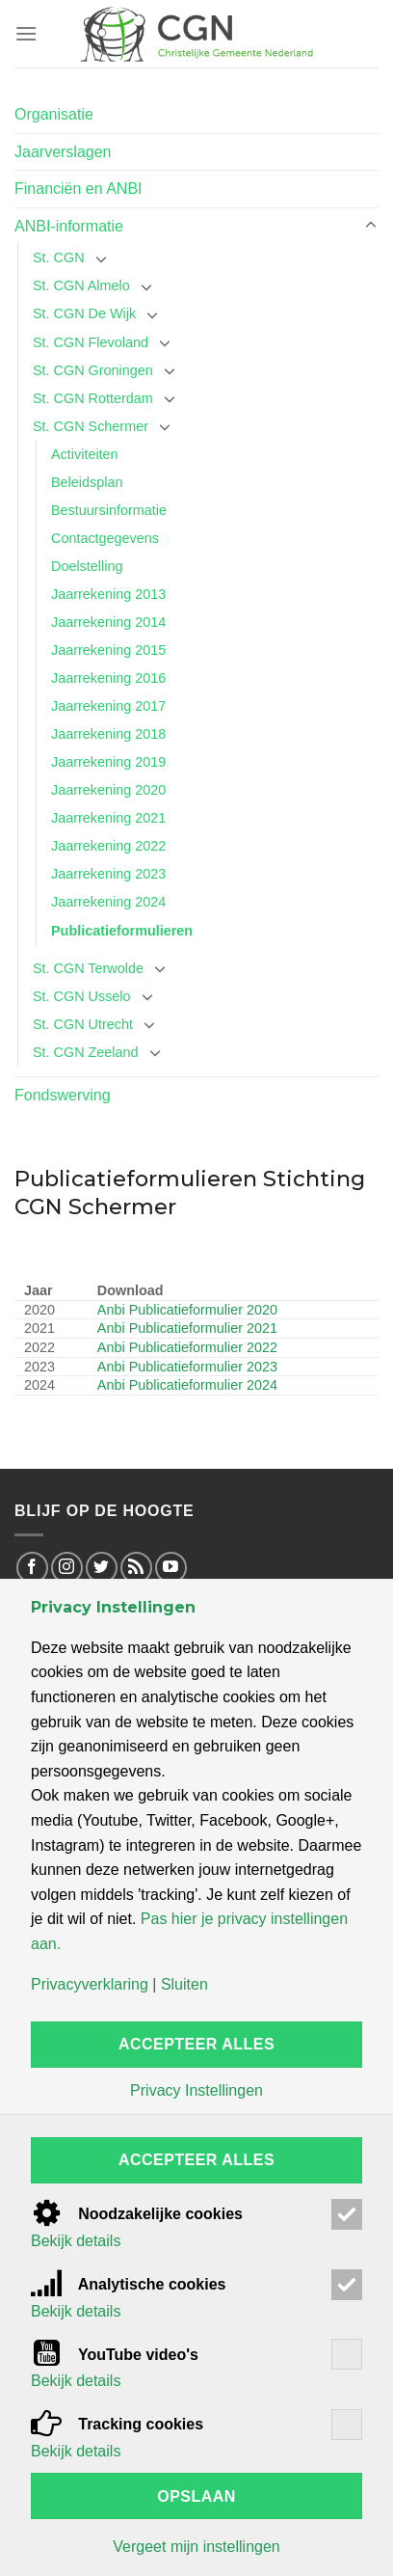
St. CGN (59, 257)
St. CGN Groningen (93, 370)
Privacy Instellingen (196, 2091)
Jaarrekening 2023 (108, 873)
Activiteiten (84, 454)
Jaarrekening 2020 (108, 790)
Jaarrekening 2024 (108, 901)
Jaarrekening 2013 (108, 594)
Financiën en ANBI (78, 188)
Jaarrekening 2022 (108, 846)
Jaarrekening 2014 (108, 622)
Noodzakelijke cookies (137, 2214)
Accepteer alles (196, 2044)
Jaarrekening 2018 (108, 734)
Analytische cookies (128, 2284)
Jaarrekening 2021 (108, 818)
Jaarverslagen (63, 152)
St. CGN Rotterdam (93, 398)
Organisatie (53, 114)
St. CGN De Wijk (84, 313)
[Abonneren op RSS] (136, 1568)
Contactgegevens (105, 538)
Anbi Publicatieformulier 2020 (187, 1309)
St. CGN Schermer (90, 426)
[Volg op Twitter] (102, 1568)
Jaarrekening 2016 (108, 678)
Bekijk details (75, 2241)
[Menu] (26, 33)
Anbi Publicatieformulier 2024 (187, 1385)
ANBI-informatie (68, 226)
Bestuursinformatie (109, 510)
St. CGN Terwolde (88, 968)
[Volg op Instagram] (67, 1568)
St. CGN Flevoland (90, 342)
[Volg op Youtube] (171, 1568)
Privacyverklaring (89, 1985)
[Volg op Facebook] (32, 1568)
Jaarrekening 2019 (108, 762)
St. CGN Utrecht (83, 1024)
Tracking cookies (117, 2424)
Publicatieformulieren (122, 930)
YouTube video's (114, 2354)
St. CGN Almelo (81, 285)
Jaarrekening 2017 (108, 706)
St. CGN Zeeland (86, 1052)
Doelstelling (86, 566)
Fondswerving (62, 1095)
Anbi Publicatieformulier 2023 (187, 1366)
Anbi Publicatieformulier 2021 (187, 1328)
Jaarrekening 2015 (108, 650)
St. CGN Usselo (82, 996)
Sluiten (184, 1985)
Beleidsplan (86, 482)
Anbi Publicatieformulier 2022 (187, 1347)
